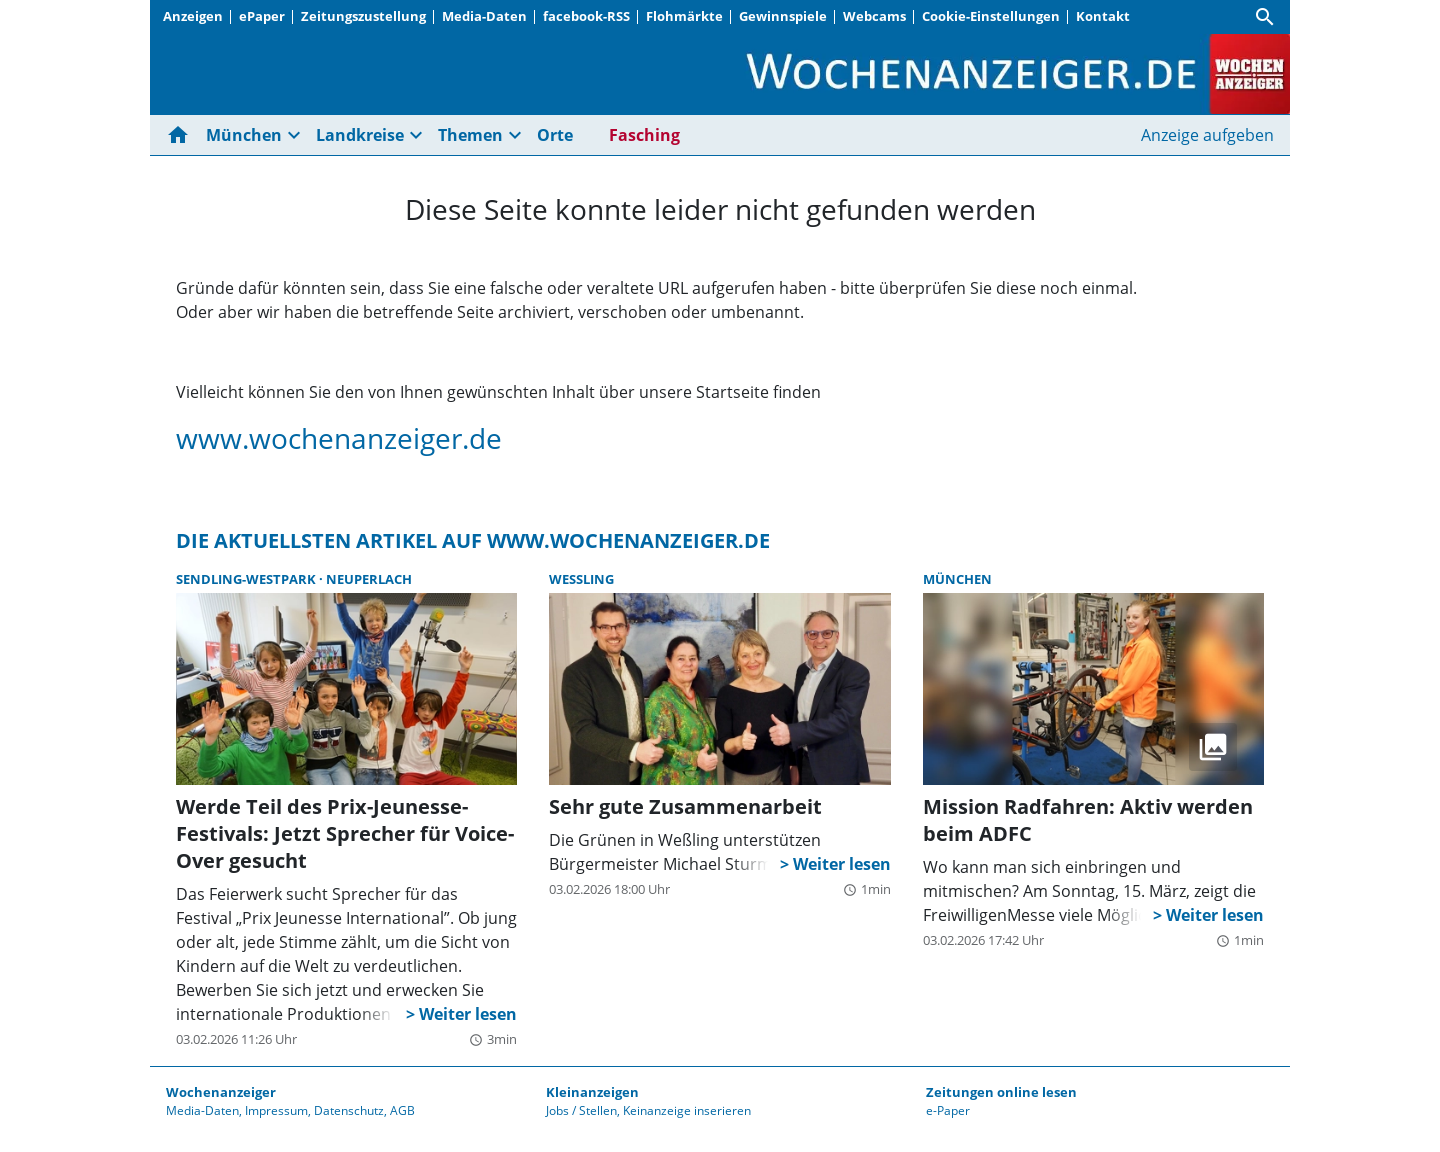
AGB (402, 1110)
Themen (470, 135)
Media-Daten (484, 16)
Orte (555, 135)
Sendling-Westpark (247, 579)
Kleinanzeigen (592, 1092)
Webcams (874, 16)
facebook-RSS (586, 16)
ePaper (262, 16)
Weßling (581, 579)
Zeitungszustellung (363, 16)
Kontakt (1103, 16)
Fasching (644, 135)
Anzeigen (193, 16)
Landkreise (360, 135)
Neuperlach (369, 579)
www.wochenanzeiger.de (339, 438)
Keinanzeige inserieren (687, 1110)
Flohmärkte (684, 16)
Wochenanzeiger (221, 1092)
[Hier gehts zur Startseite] (182, 135)
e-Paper (948, 1110)
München (244, 135)
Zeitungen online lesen (1001, 1092)
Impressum (276, 1110)
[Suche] (1265, 17)
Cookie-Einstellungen (991, 16)
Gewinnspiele (783, 16)
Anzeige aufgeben (1207, 135)
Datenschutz (349, 1110)
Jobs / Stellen (581, 1110)
